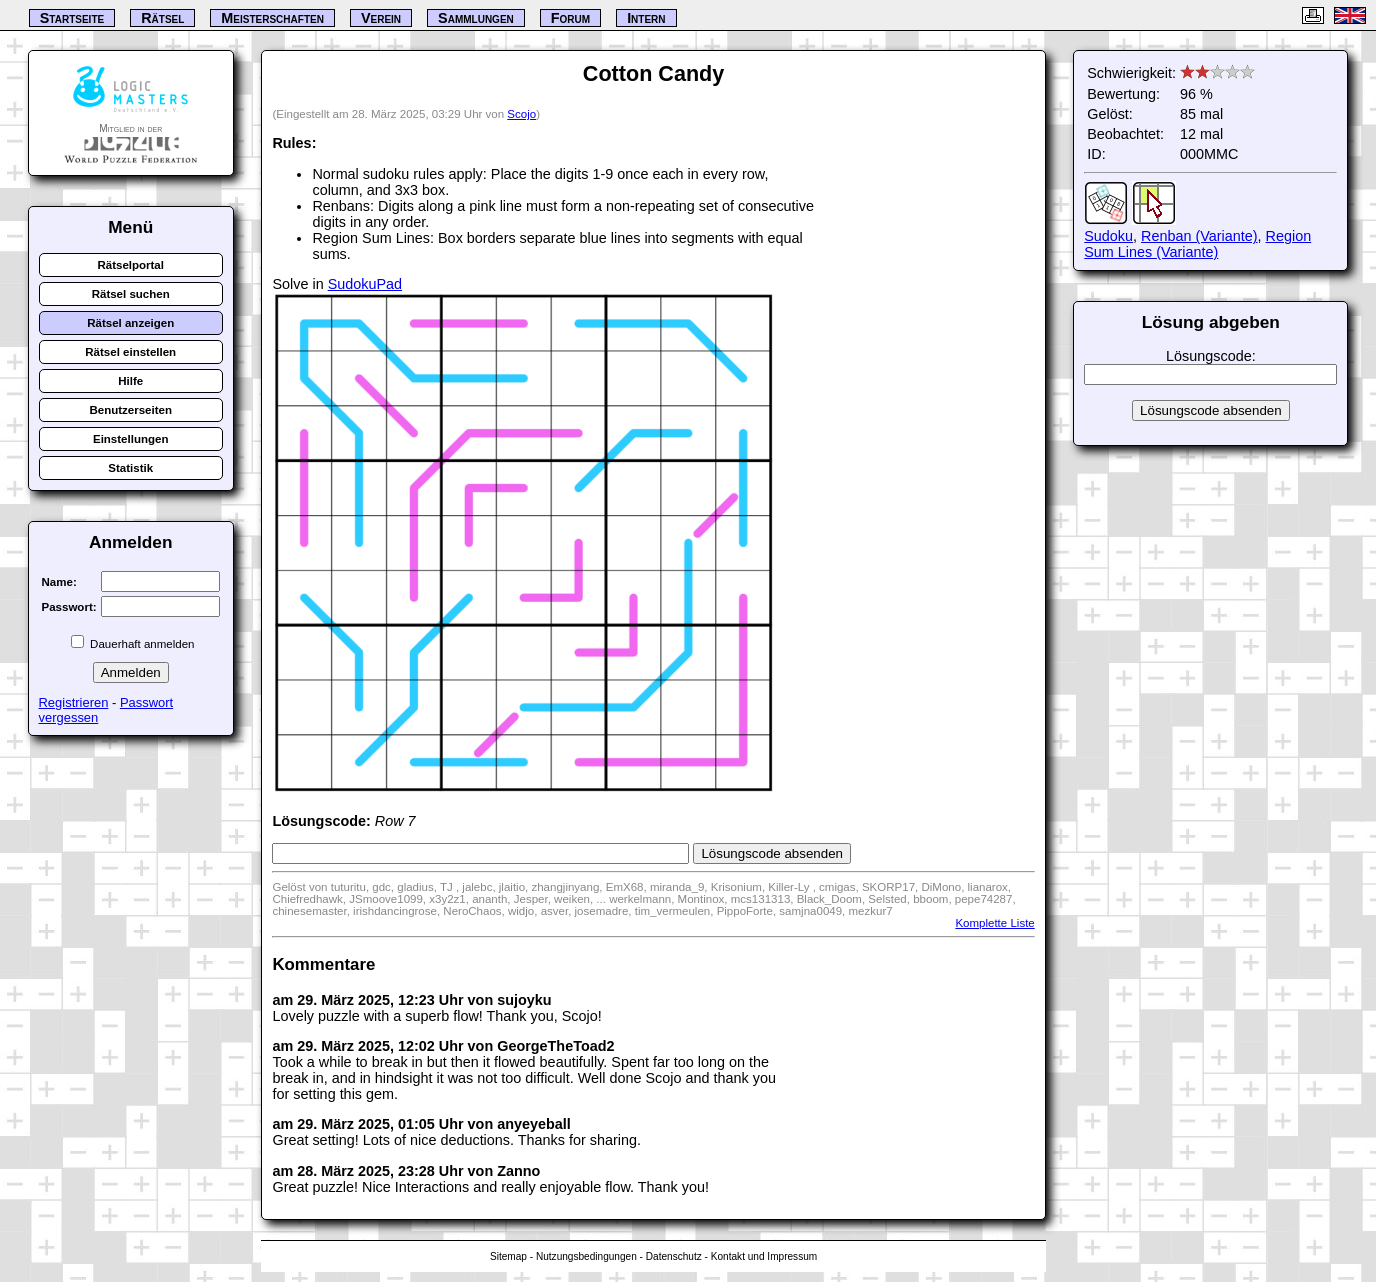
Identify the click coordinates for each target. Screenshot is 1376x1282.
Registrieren (74, 702)
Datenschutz (674, 1256)
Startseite (72, 18)
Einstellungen (131, 439)
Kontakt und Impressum (764, 1256)
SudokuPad (365, 284)
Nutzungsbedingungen (586, 1256)
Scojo (521, 114)
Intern (646, 18)
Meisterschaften (272, 18)
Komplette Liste (994, 923)
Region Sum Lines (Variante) (1197, 244)
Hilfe (130, 381)
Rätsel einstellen (130, 352)
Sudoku (1108, 236)
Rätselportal (130, 265)
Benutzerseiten (130, 410)
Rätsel (162, 18)
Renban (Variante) (1199, 236)
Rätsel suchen (131, 294)
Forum (570, 18)
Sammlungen (476, 18)
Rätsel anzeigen (130, 323)
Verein (381, 18)
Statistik (130, 468)
